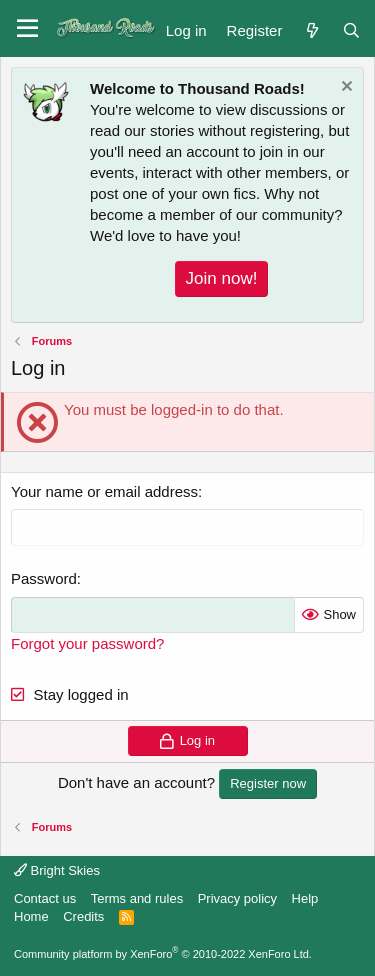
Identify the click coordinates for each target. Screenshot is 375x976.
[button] (27, 29)
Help (305, 898)
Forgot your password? (87, 643)
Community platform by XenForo (163, 954)
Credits (83, 916)
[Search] (351, 28)
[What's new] (311, 28)
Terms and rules (137, 898)
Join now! (222, 278)
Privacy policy (237, 898)
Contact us (45, 898)
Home (31, 916)
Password (44, 578)
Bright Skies (57, 870)
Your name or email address (104, 491)
